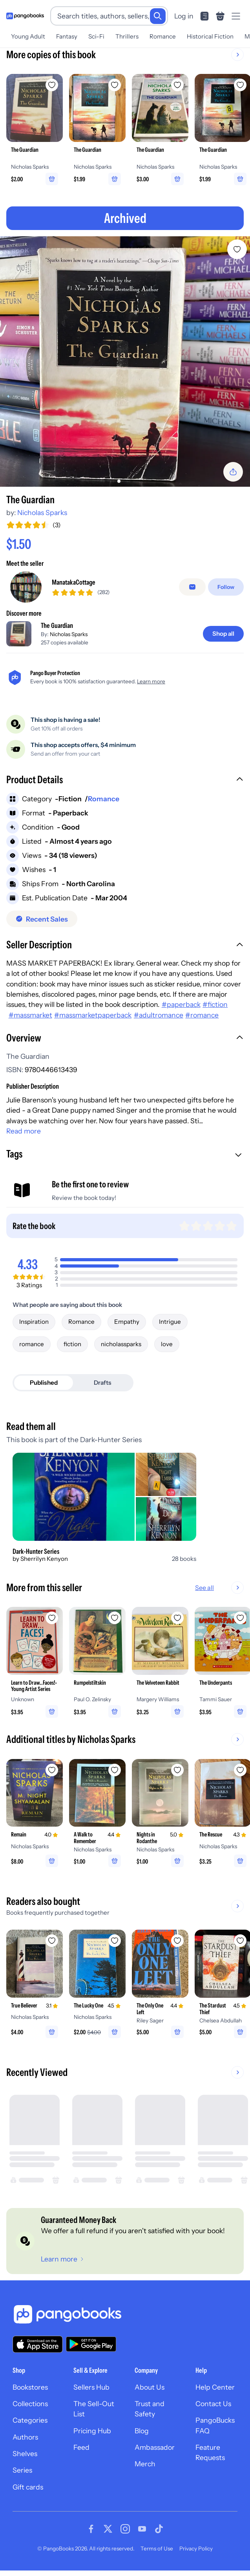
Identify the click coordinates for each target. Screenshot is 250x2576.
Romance (163, 36)
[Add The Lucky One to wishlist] (114, 1940)
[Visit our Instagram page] (125, 2529)
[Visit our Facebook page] (91, 2529)
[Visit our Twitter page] (108, 2529)
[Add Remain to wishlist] (52, 1770)
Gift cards (28, 2487)
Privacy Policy (196, 2548)
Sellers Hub (91, 2387)
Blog (142, 2431)
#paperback (181, 1004)
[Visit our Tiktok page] (159, 2529)
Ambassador (155, 2447)
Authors (25, 2437)
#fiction (215, 1004)
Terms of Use (157, 2548)
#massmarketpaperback (92, 1015)
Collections (30, 2403)
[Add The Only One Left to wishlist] (177, 1940)
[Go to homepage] (25, 16)
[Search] (158, 16)
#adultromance (158, 1015)
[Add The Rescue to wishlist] (240, 1770)
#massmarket (30, 1015)
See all (204, 1587)
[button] (125, 780)
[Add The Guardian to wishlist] (237, 249)
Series (22, 2470)
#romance (202, 1015)
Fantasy (66, 36)
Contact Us (213, 2403)
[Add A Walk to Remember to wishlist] (114, 1770)
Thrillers (127, 36)
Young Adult (28, 36)
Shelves (25, 2453)
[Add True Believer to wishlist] (52, 1940)
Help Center (215, 2387)
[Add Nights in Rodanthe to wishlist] (177, 1770)
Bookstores (30, 2387)
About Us (149, 2387)
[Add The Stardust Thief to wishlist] (240, 1940)
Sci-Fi (96, 36)
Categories (30, 2420)
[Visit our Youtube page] (142, 2529)
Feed (81, 2447)
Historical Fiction (210, 36)
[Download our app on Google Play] (91, 2344)
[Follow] (226, 587)
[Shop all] (223, 633)
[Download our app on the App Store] (38, 2344)
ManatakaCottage (73, 582)
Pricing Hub (92, 2431)
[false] (192, 587)
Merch (145, 2464)
